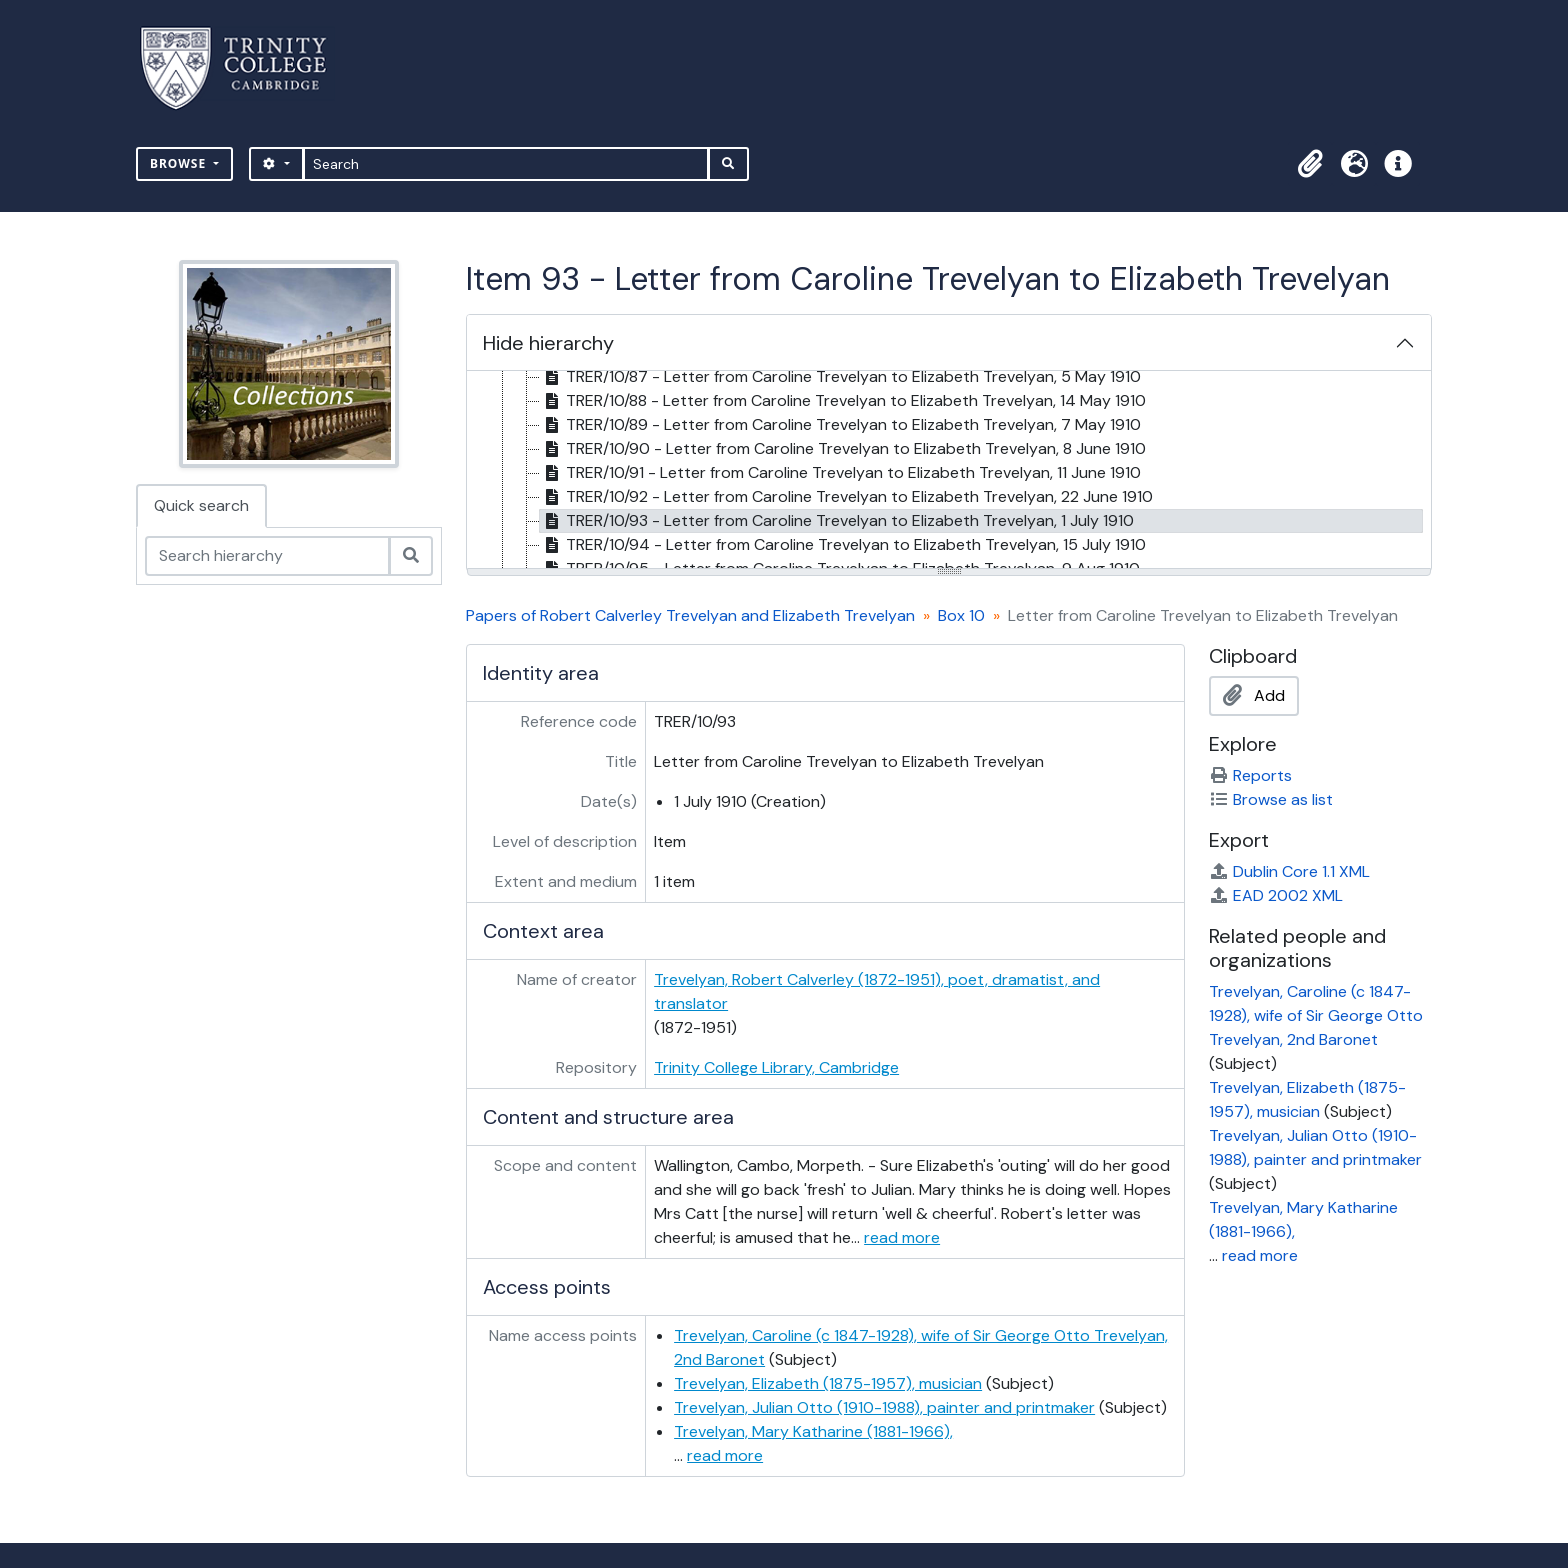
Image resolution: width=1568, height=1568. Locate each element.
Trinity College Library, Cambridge (776, 1067)
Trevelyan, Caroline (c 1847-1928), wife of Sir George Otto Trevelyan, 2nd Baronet (1316, 1015)
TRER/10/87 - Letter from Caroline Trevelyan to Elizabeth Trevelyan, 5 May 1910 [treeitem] (840, 377)
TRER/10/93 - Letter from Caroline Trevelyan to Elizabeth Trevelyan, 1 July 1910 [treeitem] (837, 521)
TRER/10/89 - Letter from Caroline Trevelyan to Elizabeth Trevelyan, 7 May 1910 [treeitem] (840, 425)
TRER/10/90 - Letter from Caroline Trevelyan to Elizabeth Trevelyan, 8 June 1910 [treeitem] (843, 449)
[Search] (506, 164)
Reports (1250, 775)
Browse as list (1271, 799)
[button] (1310, 164)
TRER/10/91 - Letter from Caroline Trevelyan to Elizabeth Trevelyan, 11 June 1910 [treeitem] (840, 473)
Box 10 (961, 615)
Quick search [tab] (201, 505)
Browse (180, 163)
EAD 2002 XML (1276, 895)
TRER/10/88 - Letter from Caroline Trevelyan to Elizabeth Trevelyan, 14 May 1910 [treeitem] (843, 401)
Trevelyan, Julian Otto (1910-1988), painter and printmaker (884, 1407)
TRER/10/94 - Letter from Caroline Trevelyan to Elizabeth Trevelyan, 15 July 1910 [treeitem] (843, 545)
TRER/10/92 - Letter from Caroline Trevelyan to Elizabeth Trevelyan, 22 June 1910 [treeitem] (846, 497)
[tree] (949, 471)
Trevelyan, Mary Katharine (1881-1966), (813, 1431)
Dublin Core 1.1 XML (1289, 871)
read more (902, 1237)
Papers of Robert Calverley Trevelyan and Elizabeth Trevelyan (690, 615)
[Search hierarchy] (267, 556)
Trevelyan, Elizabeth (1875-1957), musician (828, 1383)
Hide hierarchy (548, 343)
